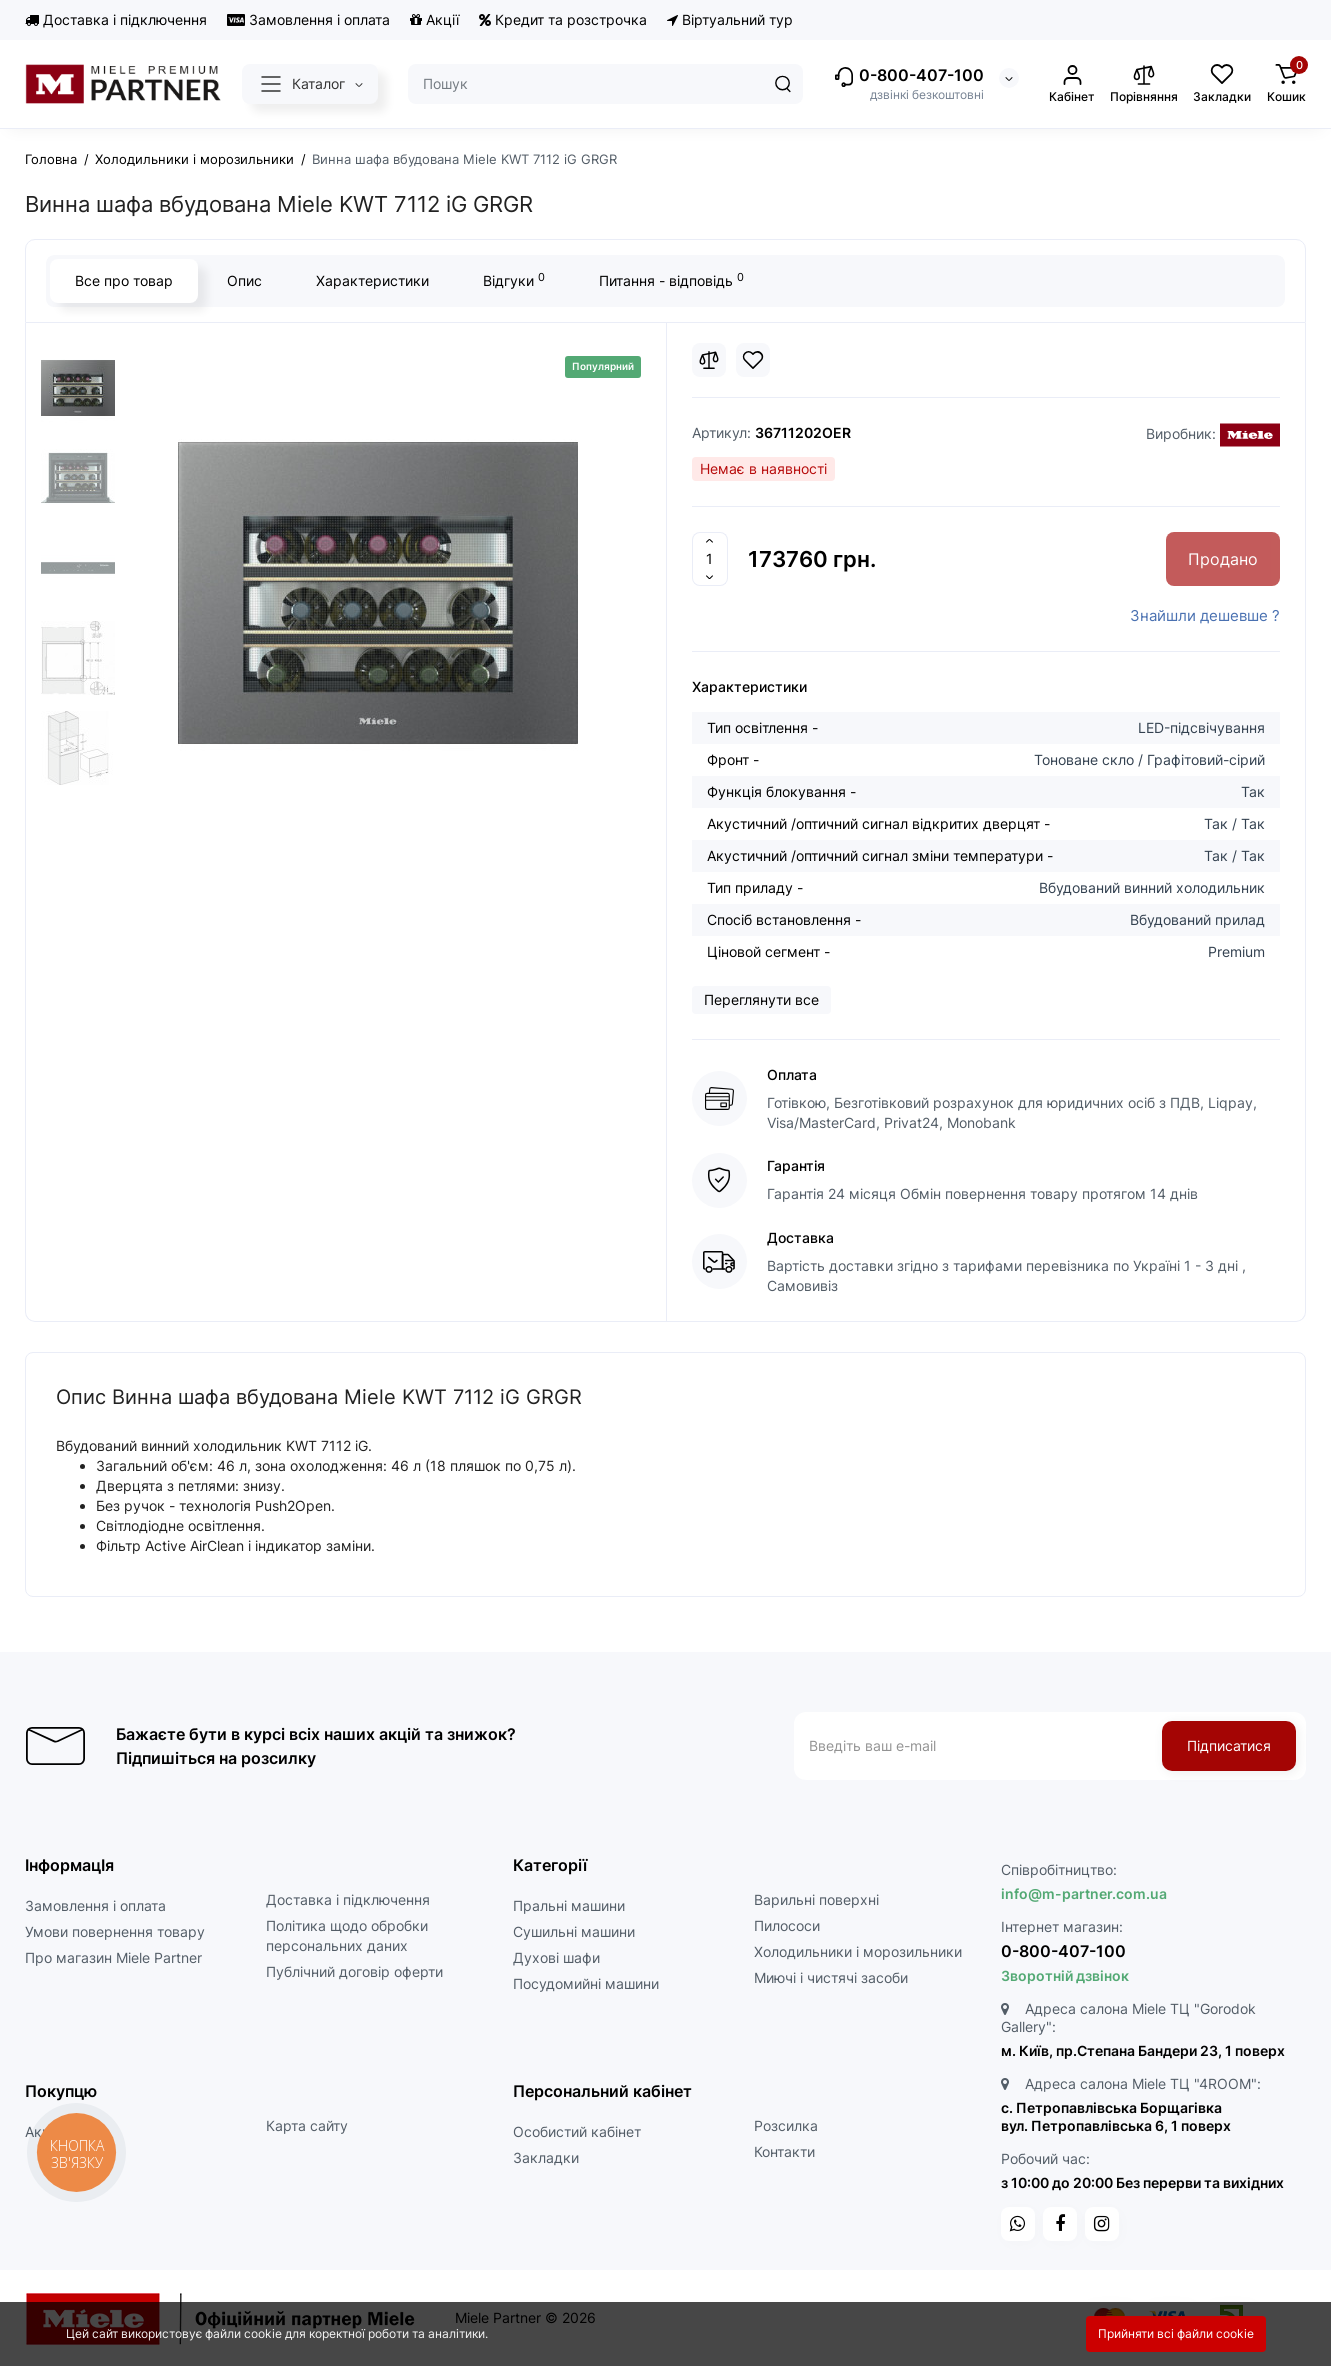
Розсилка (786, 2125)
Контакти (784, 2151)
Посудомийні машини (586, 1983)
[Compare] (709, 360)
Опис (244, 280)
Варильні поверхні (816, 1899)
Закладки (546, 2157)
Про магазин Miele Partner (113, 1957)
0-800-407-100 (908, 76)
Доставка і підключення (116, 19)
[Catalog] (310, 84)
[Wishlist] (753, 360)
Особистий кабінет (577, 2131)
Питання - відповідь (671, 280)
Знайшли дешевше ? (1205, 615)
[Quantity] (710, 559)
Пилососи (787, 1925)
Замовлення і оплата (308, 19)
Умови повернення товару (115, 1931)
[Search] (783, 84)
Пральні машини (569, 1905)
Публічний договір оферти (354, 1971)
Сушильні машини (574, 1931)
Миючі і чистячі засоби (831, 1977)
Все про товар (124, 280)
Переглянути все (761, 999)
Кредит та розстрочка (563, 19)
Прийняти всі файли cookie (1176, 2333)
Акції (434, 19)
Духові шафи (556, 1957)
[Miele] (1250, 435)
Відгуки (514, 280)
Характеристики (372, 280)
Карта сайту (307, 2125)
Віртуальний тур (730, 19)
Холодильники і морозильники (858, 1951)
